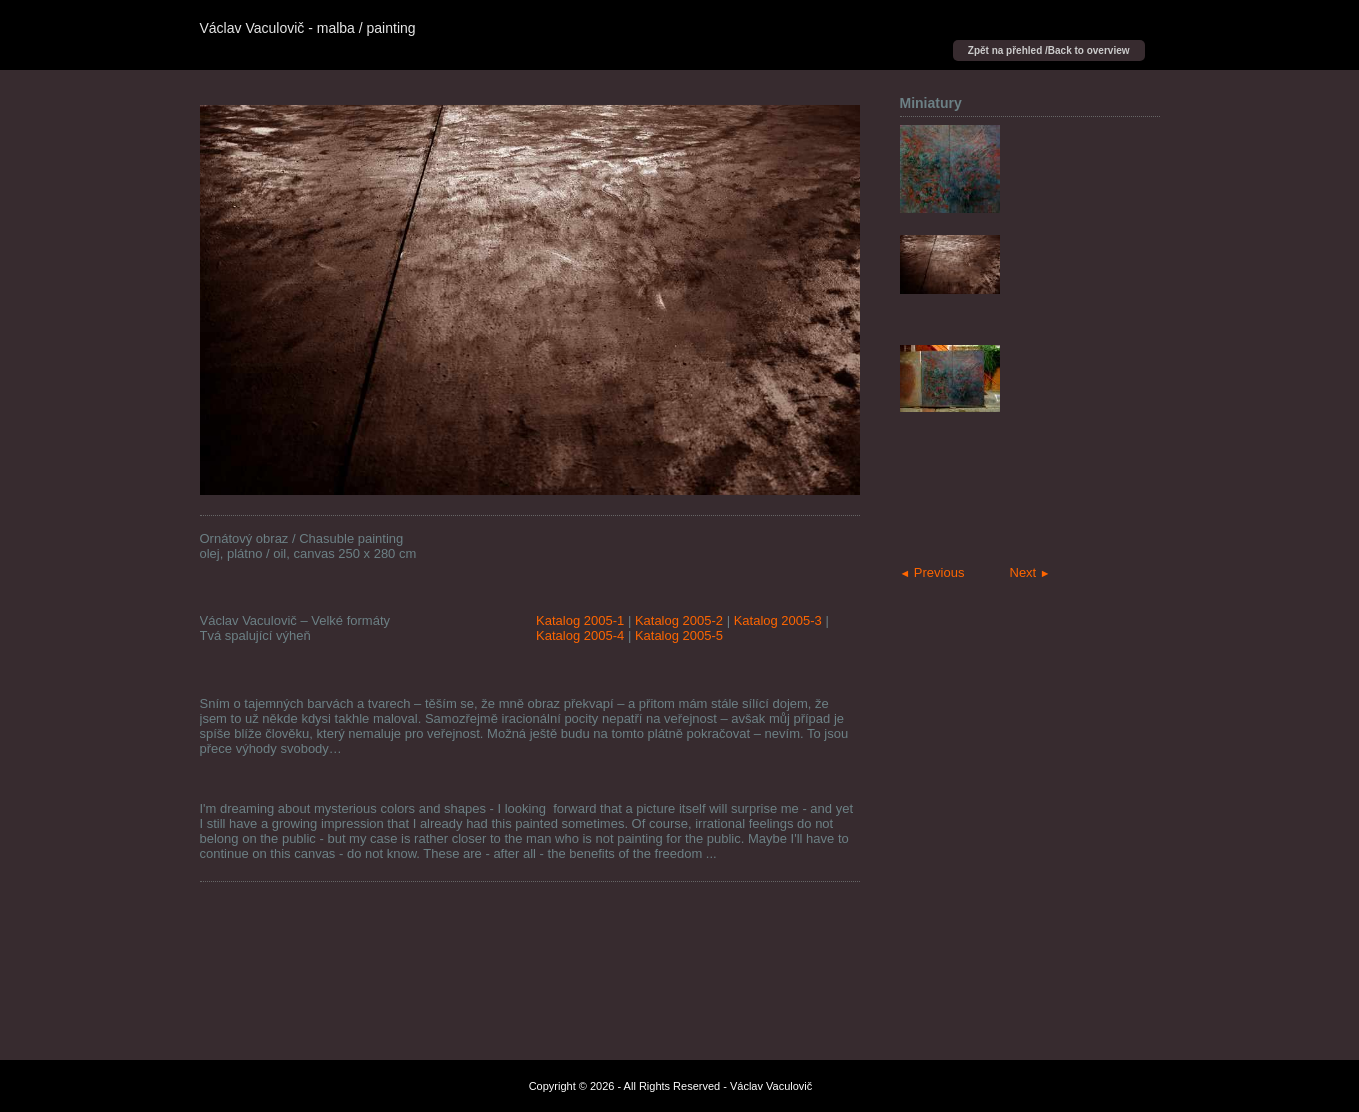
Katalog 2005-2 (679, 620)
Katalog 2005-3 (778, 620)
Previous (932, 572)
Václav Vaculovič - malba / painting (308, 28)
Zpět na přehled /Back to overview (1049, 50)
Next (1030, 572)
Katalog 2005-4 (580, 635)
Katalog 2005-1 (580, 620)
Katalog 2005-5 (679, 635)
